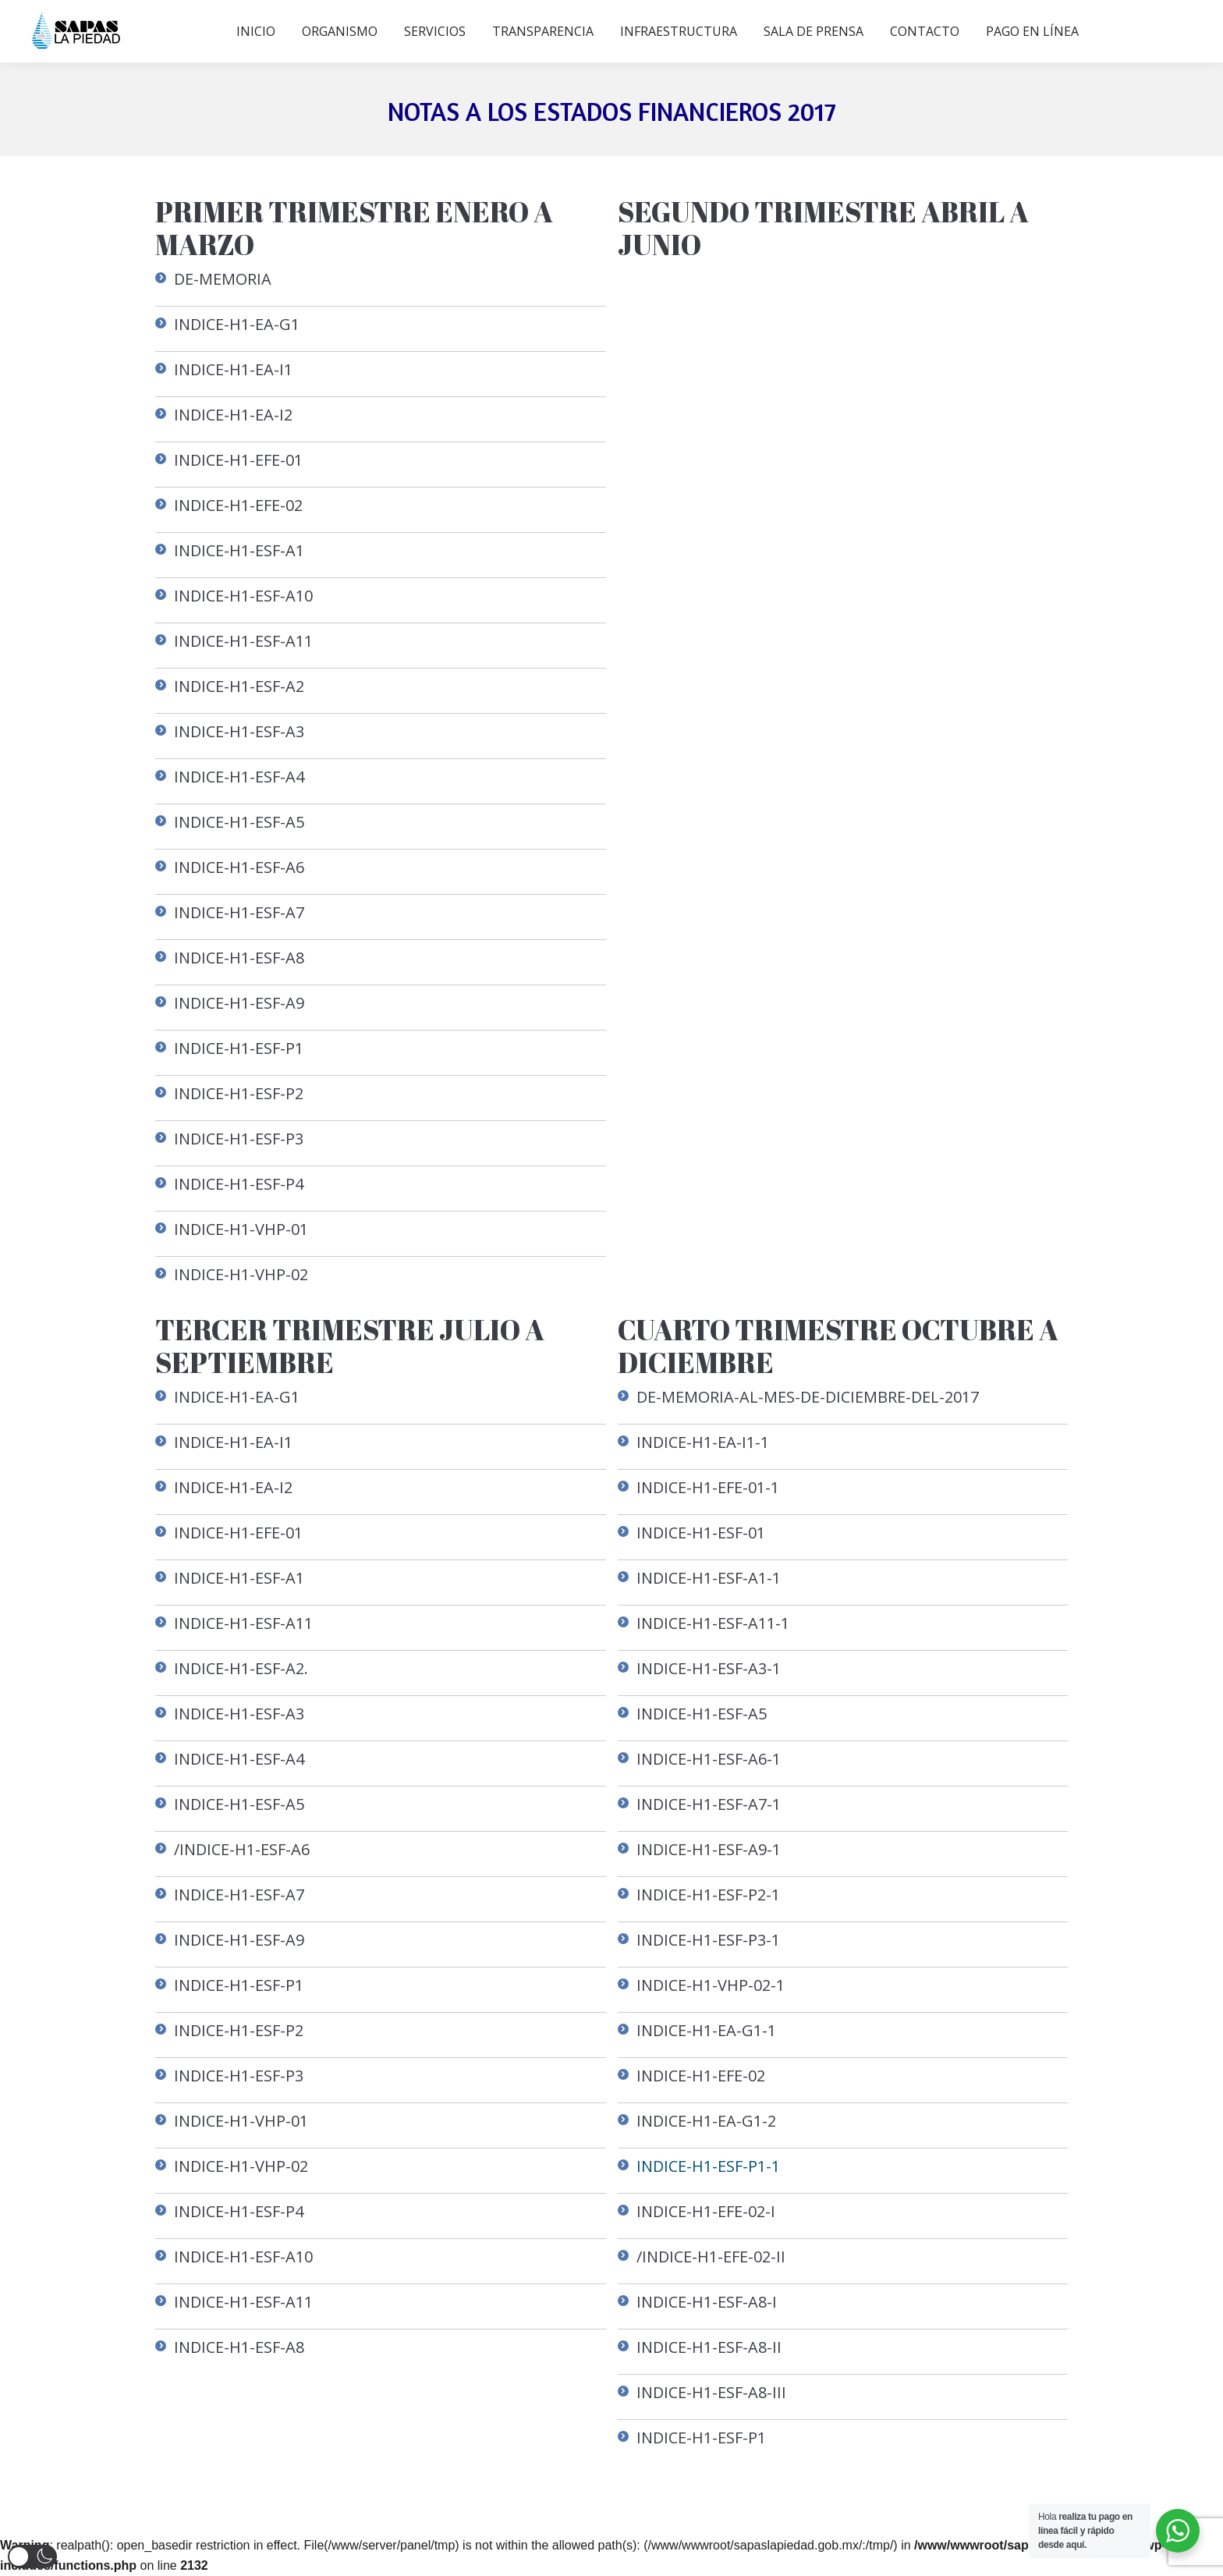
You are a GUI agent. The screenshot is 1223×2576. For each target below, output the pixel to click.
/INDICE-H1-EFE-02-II (710, 2256)
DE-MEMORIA (222, 278)
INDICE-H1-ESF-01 (700, 1532)
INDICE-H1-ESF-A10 (243, 595)
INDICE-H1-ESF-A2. (241, 1668)
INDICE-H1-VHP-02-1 (710, 1985)
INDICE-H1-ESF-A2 (239, 686)
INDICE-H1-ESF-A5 (239, 821)
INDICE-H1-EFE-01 (238, 459)
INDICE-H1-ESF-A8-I (706, 2301)
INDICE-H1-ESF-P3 (238, 1138)
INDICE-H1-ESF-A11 (243, 640)
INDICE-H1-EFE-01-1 (707, 1487)
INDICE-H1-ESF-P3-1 (708, 1939)
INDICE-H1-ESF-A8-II (709, 2347)
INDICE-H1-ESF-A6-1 (708, 1758)
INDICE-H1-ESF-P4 (238, 1183)
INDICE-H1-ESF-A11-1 (712, 1623)
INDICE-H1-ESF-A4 (239, 776)
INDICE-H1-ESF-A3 (239, 731)
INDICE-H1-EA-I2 (233, 414)
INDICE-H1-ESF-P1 (238, 1048)
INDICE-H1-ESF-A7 (239, 912)
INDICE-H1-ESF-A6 (239, 867)
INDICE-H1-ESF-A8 (239, 957)
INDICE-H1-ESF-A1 (239, 550)
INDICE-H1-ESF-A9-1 (708, 1849)
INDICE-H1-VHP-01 (241, 1229)
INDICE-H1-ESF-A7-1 (708, 1804)
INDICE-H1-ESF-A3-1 (708, 1668)
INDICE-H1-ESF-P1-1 (708, 2166)
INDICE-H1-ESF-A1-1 (708, 1577)
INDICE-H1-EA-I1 (233, 369)
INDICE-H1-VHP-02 (241, 1274)
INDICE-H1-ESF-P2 (238, 1093)
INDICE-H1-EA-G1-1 (706, 2030)
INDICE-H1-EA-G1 (237, 324)
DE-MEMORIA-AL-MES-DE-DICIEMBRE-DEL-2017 (807, 1396)
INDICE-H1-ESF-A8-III (711, 2392)
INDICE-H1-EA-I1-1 (702, 1442)
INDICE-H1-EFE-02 (238, 505)
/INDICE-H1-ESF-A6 (242, 1849)
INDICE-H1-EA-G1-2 (706, 2120)
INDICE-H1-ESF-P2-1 (708, 1894)
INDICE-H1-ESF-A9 (239, 1002)
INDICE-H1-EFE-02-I (705, 2211)
